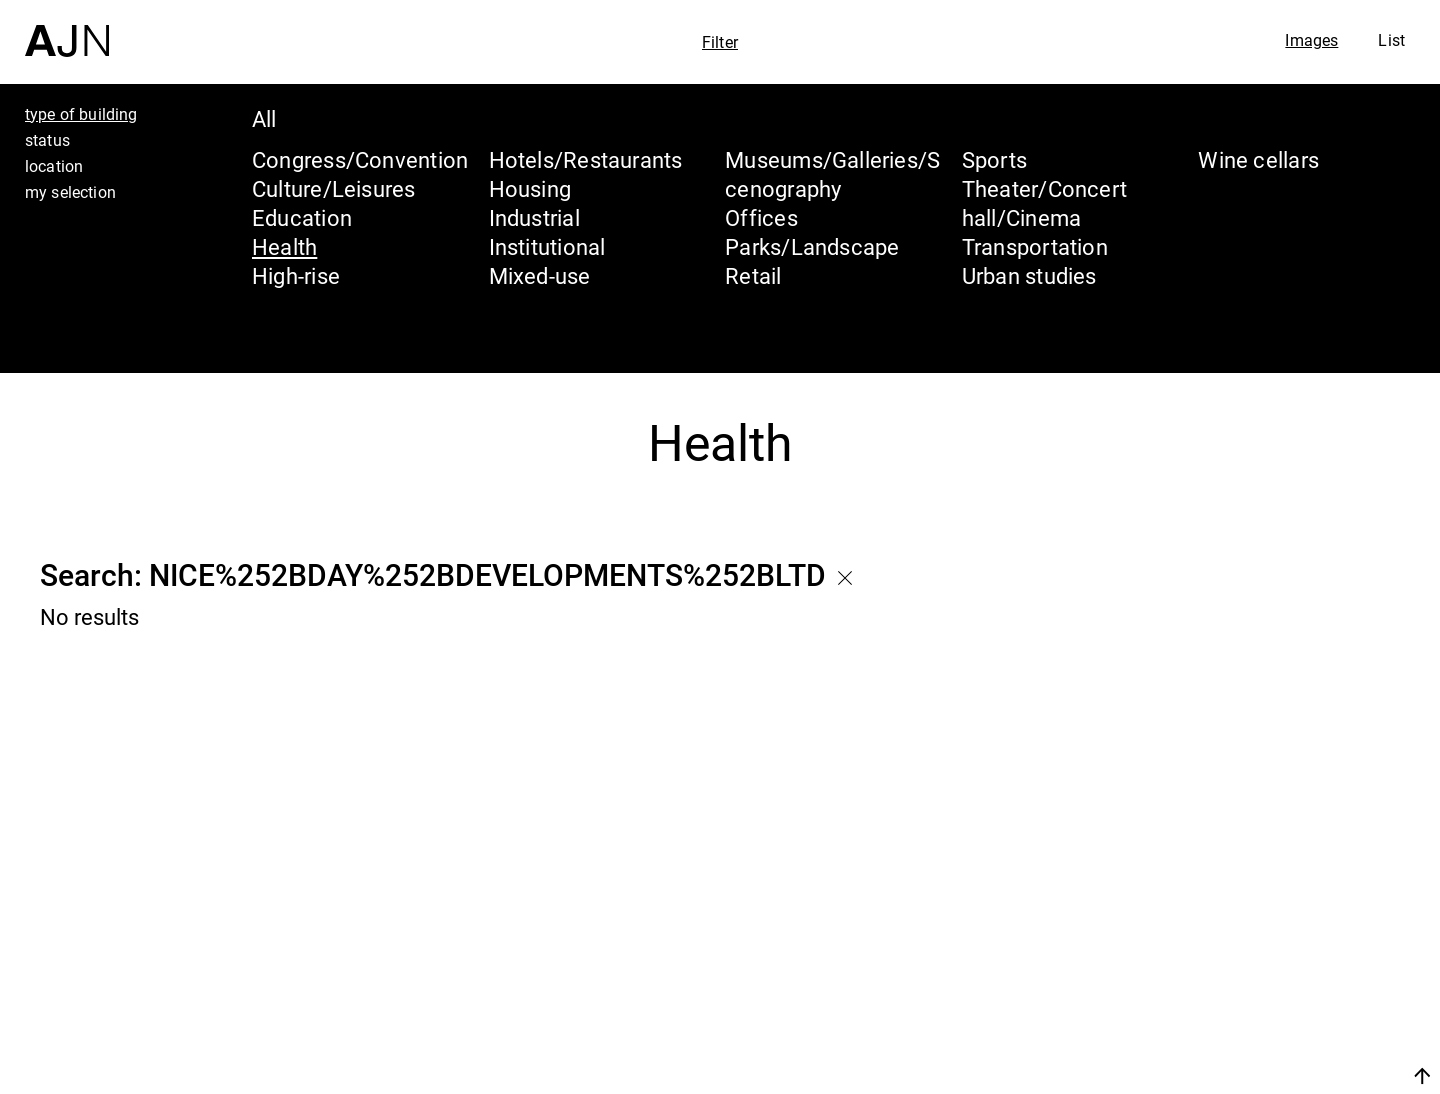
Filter (720, 42)
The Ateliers (1267, 950)
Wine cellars (1258, 159)
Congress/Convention (360, 159)
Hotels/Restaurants (586, 159)
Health (284, 246)
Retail (753, 275)
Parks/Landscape (812, 246)
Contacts (1246, 1026)
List (1391, 40)
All (264, 118)
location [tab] (54, 166)
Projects (1241, 988)
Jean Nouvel (1269, 912)
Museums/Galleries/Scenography (832, 174)
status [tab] (47, 140)
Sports (994, 159)
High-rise (296, 275)
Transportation (1035, 246)
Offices (761, 217)
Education (302, 217)
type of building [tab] (81, 114)
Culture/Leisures (334, 188)
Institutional (547, 246)
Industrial (534, 217)
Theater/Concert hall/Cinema (1044, 203)
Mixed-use (540, 275)
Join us (1210, 1075)
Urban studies (1029, 275)
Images (1311, 40)
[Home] (67, 28)
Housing (530, 188)
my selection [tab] (70, 192)
